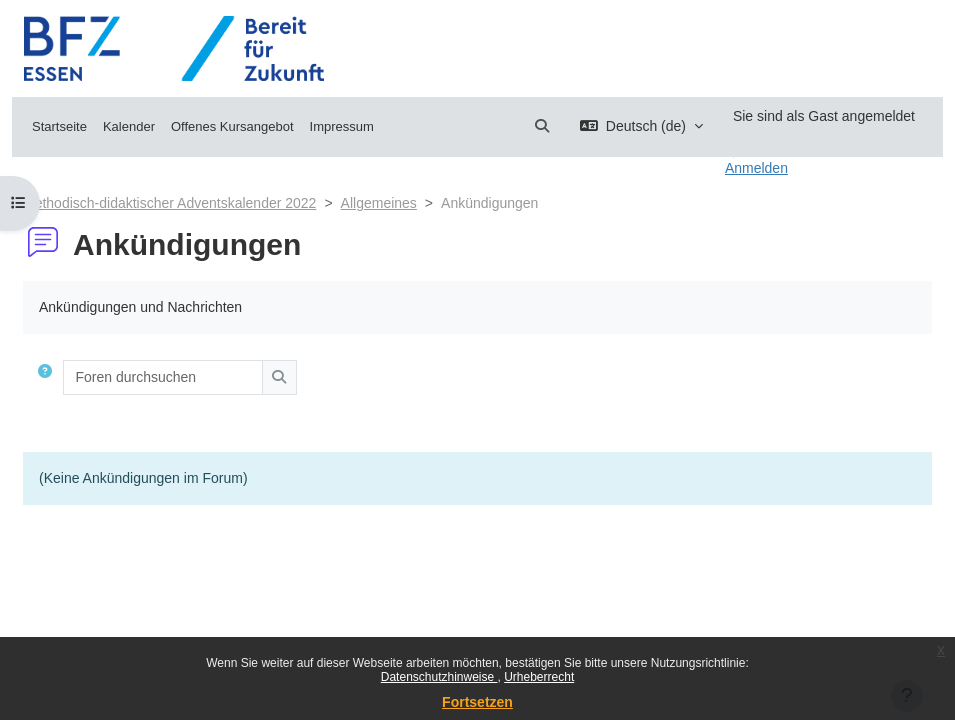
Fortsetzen (477, 702)
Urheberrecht (539, 677)
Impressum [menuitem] (342, 126)
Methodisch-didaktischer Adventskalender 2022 (169, 203)
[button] (542, 126)
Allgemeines (379, 203)
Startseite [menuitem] (59, 126)
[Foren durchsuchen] (163, 377)
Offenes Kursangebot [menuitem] (232, 126)
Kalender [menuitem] (129, 126)
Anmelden (756, 168)
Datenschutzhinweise (439, 677)
